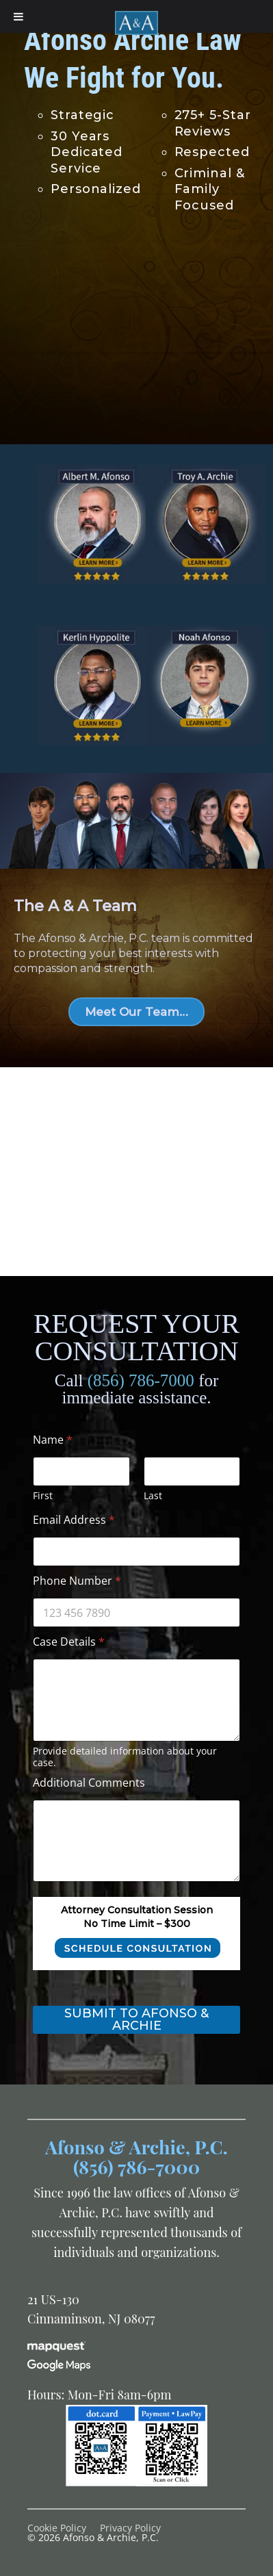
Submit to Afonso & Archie (136, 2019)
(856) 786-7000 (141, 1380)
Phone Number (77, 1580)
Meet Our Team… (136, 1012)
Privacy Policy (130, 2527)
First (43, 1495)
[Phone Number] (136, 1612)
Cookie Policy (56, 2527)
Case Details (69, 1641)
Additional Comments (89, 1782)
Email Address (74, 1520)
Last (153, 1495)
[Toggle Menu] (18, 16)
